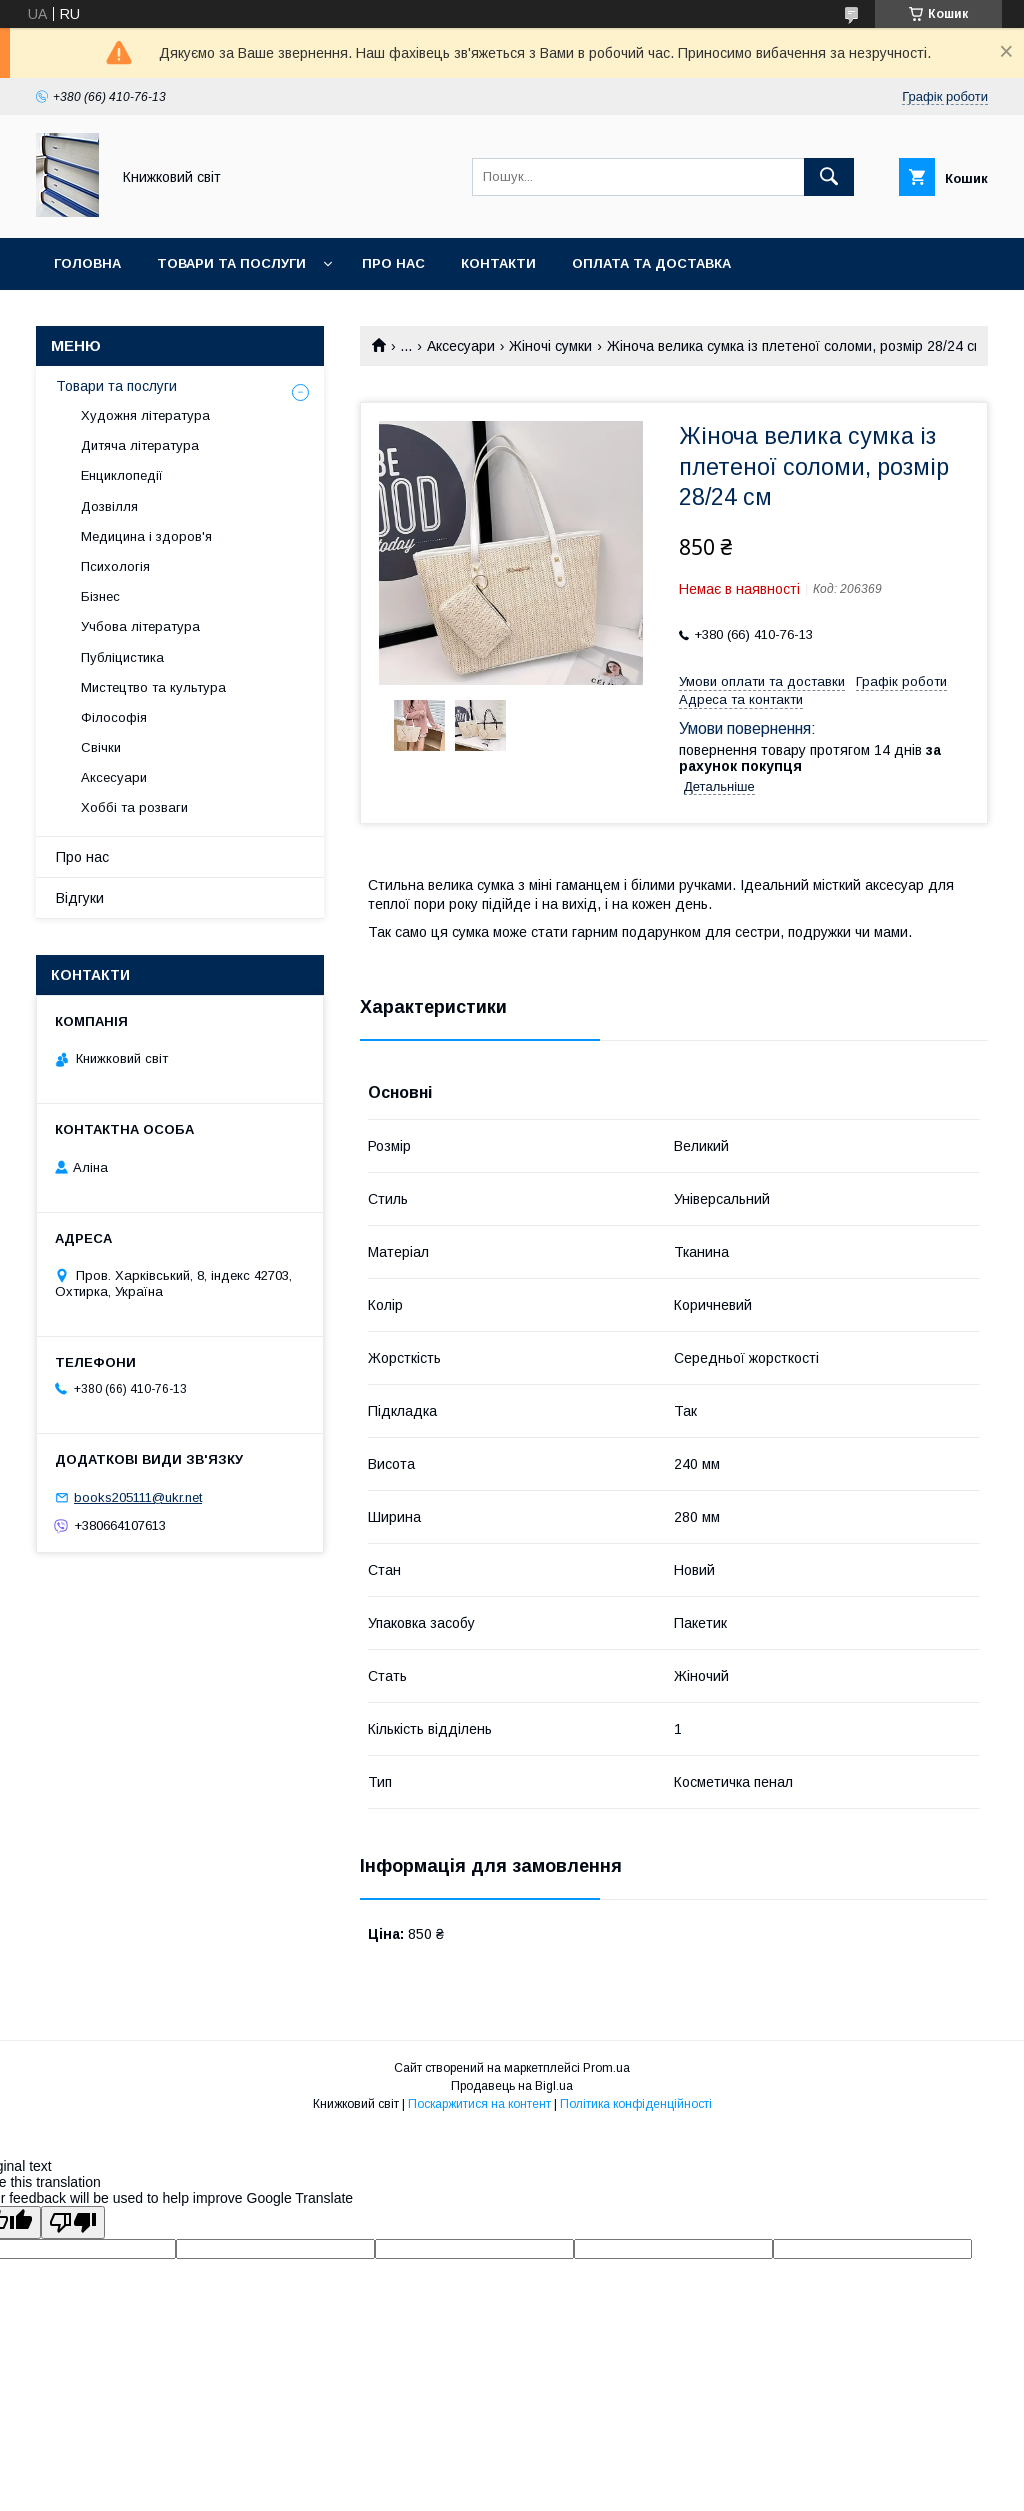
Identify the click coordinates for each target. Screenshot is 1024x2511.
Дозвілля (109, 506)
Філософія (114, 717)
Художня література (145, 415)
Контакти (498, 263)
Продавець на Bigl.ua (512, 2086)
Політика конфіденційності (636, 2104)
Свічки (101, 747)
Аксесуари (461, 346)
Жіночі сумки (550, 346)
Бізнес (100, 596)
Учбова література (140, 626)
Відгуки (80, 898)
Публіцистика (122, 657)
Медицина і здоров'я (146, 536)
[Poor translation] (73, 2222)
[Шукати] (829, 177)
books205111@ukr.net (138, 1497)
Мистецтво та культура (153, 687)
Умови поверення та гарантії (167, 315)
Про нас (393, 263)
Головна (87, 263)
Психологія (115, 566)
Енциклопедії (122, 475)
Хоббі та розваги (134, 807)
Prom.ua (606, 2068)
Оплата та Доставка (651, 263)
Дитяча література (140, 445)
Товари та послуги (231, 263)
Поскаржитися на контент (479, 2104)
